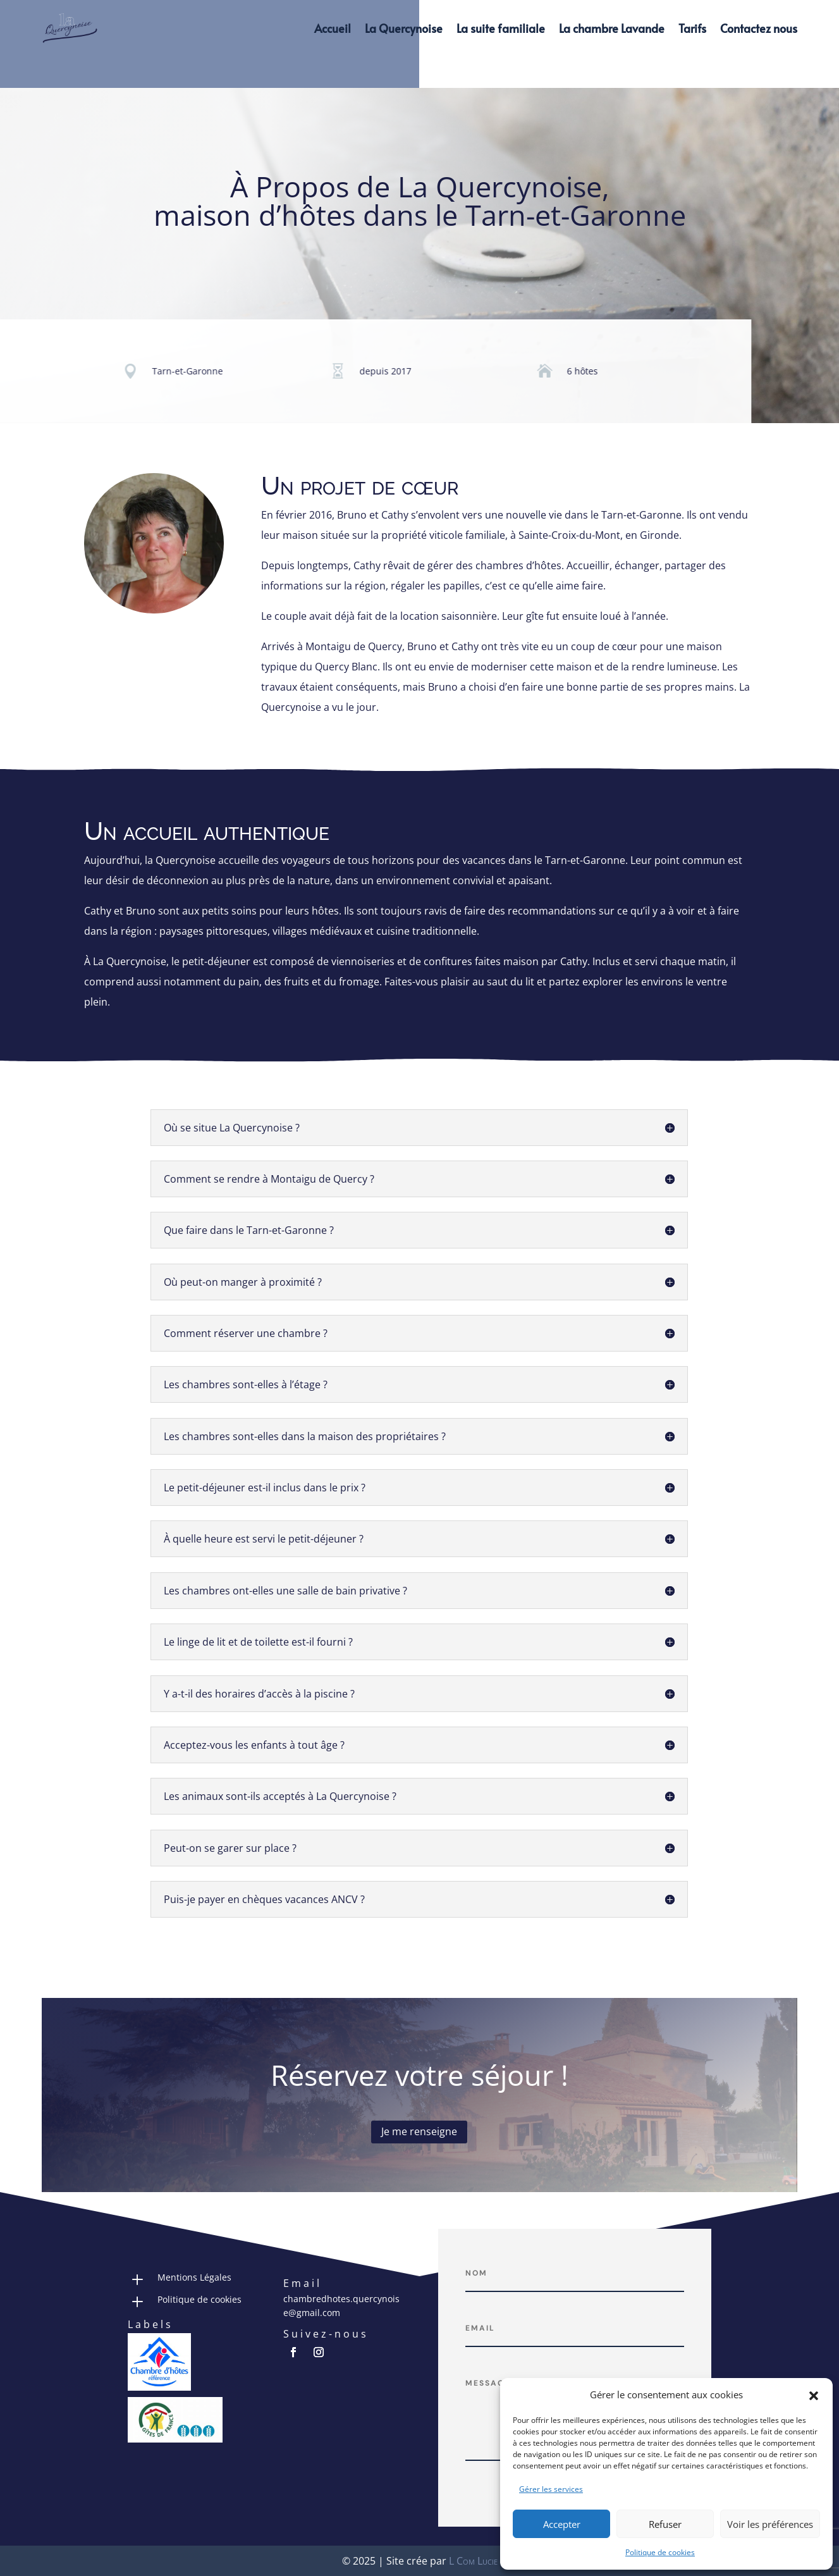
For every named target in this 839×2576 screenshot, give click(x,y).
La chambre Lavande (611, 28)
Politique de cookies (660, 2552)
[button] (813, 2395)
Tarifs (692, 28)
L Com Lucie (473, 2561)
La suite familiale (500, 28)
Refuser (665, 2524)
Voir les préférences (770, 2524)
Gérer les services (551, 2489)
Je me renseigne (419, 2131)
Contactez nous (758, 28)
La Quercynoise (404, 28)
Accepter (561, 2524)
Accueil (332, 28)
